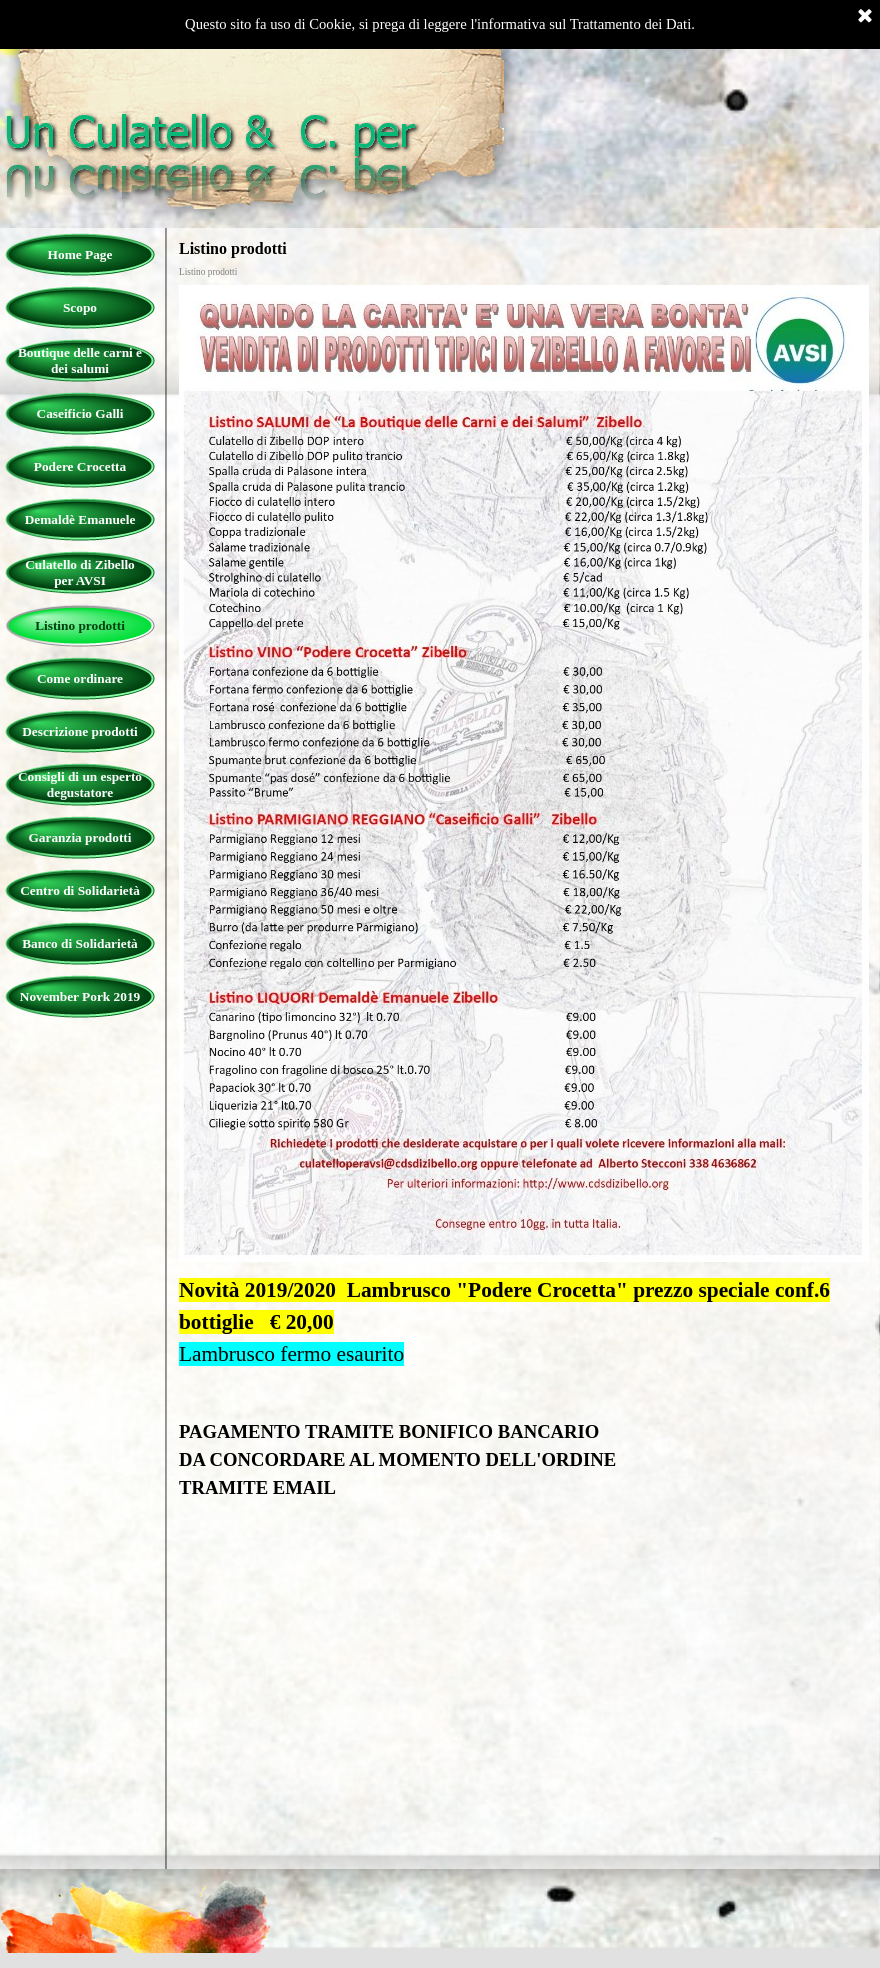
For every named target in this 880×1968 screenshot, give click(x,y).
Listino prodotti (80, 625)
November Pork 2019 (80, 996)
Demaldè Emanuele (80, 519)
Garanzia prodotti (79, 837)
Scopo (80, 307)
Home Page (80, 254)
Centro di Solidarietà (80, 890)
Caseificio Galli (80, 413)
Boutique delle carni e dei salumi (80, 360)
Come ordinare (80, 678)
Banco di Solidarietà (80, 943)
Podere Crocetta (80, 466)
